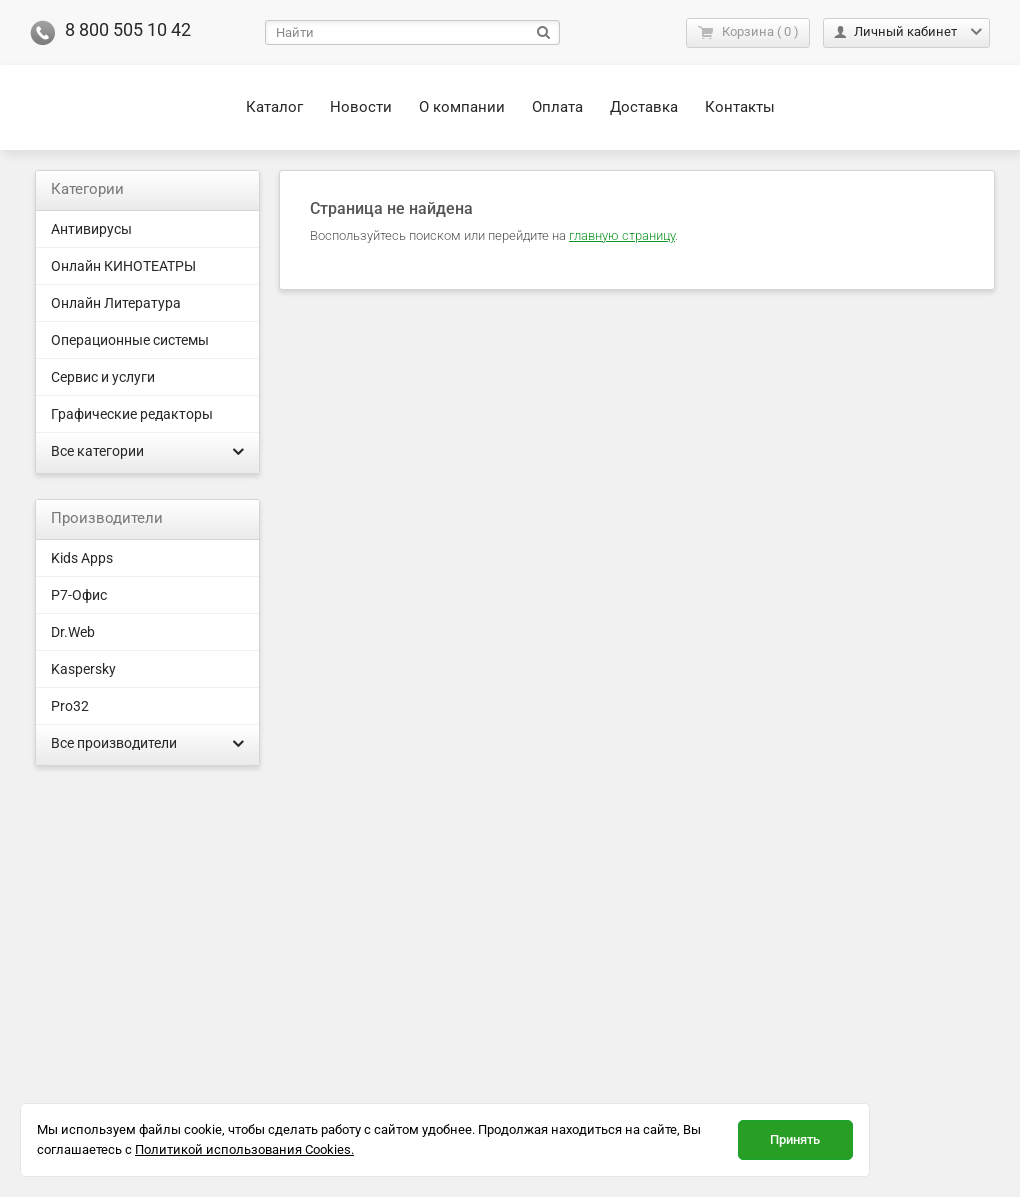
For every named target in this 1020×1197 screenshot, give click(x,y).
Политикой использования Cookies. (244, 1149)
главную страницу (622, 235)
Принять (795, 1139)
